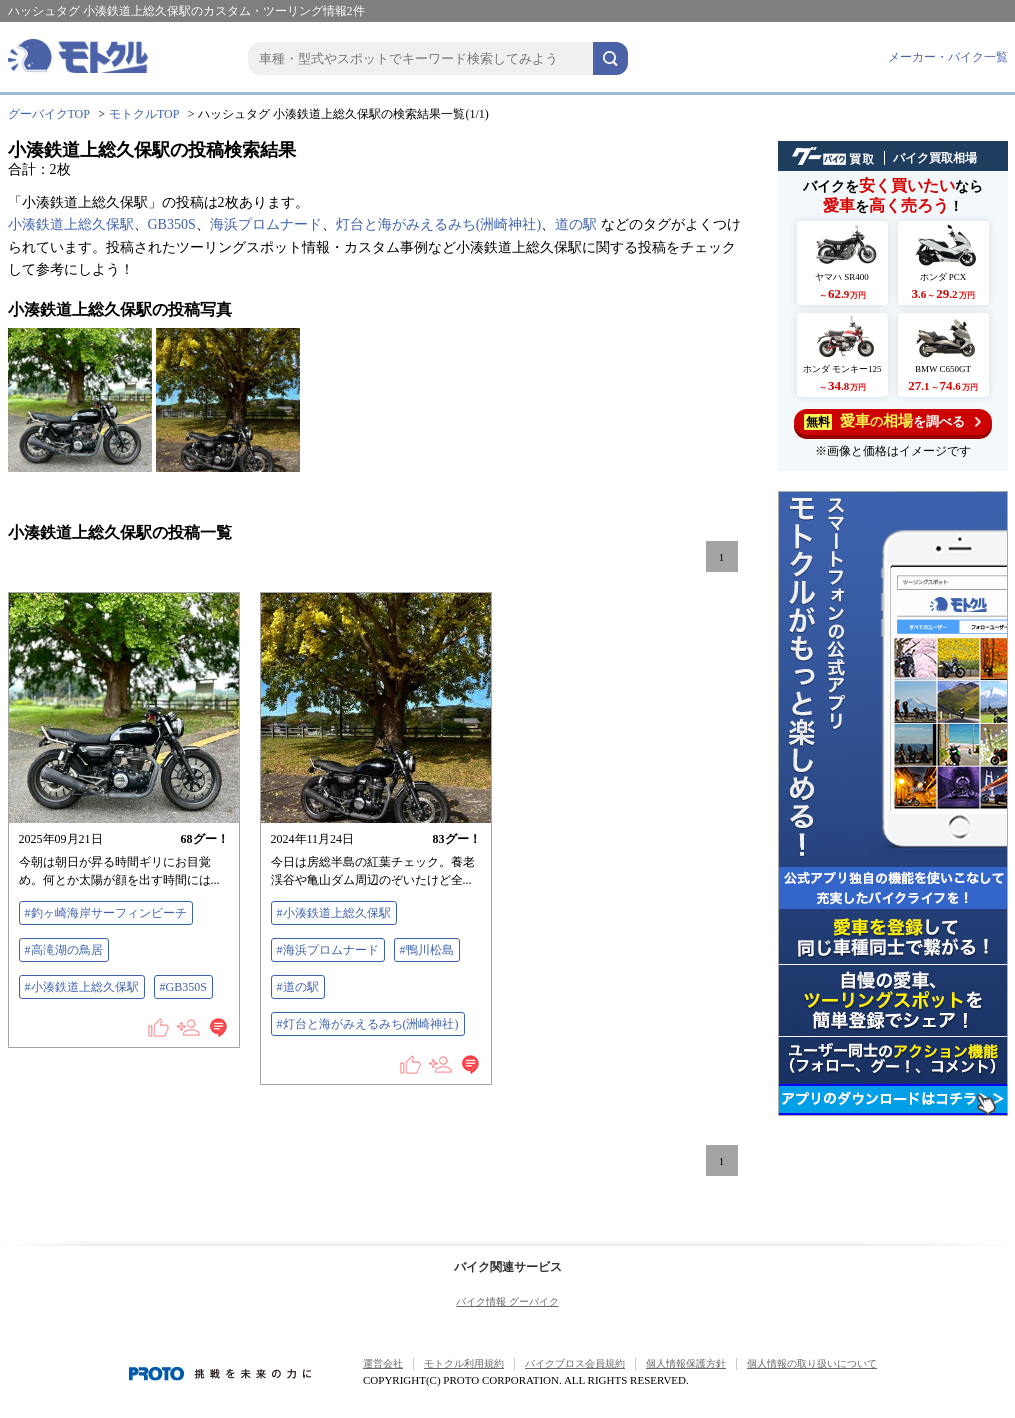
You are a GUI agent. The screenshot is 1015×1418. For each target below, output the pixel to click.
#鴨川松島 (427, 950)
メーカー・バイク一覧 (948, 57)
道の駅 (576, 224)
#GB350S (183, 987)
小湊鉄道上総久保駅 (71, 224)
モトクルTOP (144, 114)
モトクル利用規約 (464, 1363)
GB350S (172, 224)
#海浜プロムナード (328, 950)
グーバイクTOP (49, 114)
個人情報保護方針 (686, 1363)
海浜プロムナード (266, 224)
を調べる (892, 421)
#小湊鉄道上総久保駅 (82, 987)
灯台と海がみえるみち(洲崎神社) (438, 224)
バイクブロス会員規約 (575, 1363)
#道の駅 (298, 987)
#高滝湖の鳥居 (64, 950)
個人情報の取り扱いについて (812, 1363)
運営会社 (383, 1363)
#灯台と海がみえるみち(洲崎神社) (368, 1024)
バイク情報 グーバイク (507, 1301)
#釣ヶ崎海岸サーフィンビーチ (106, 913)
